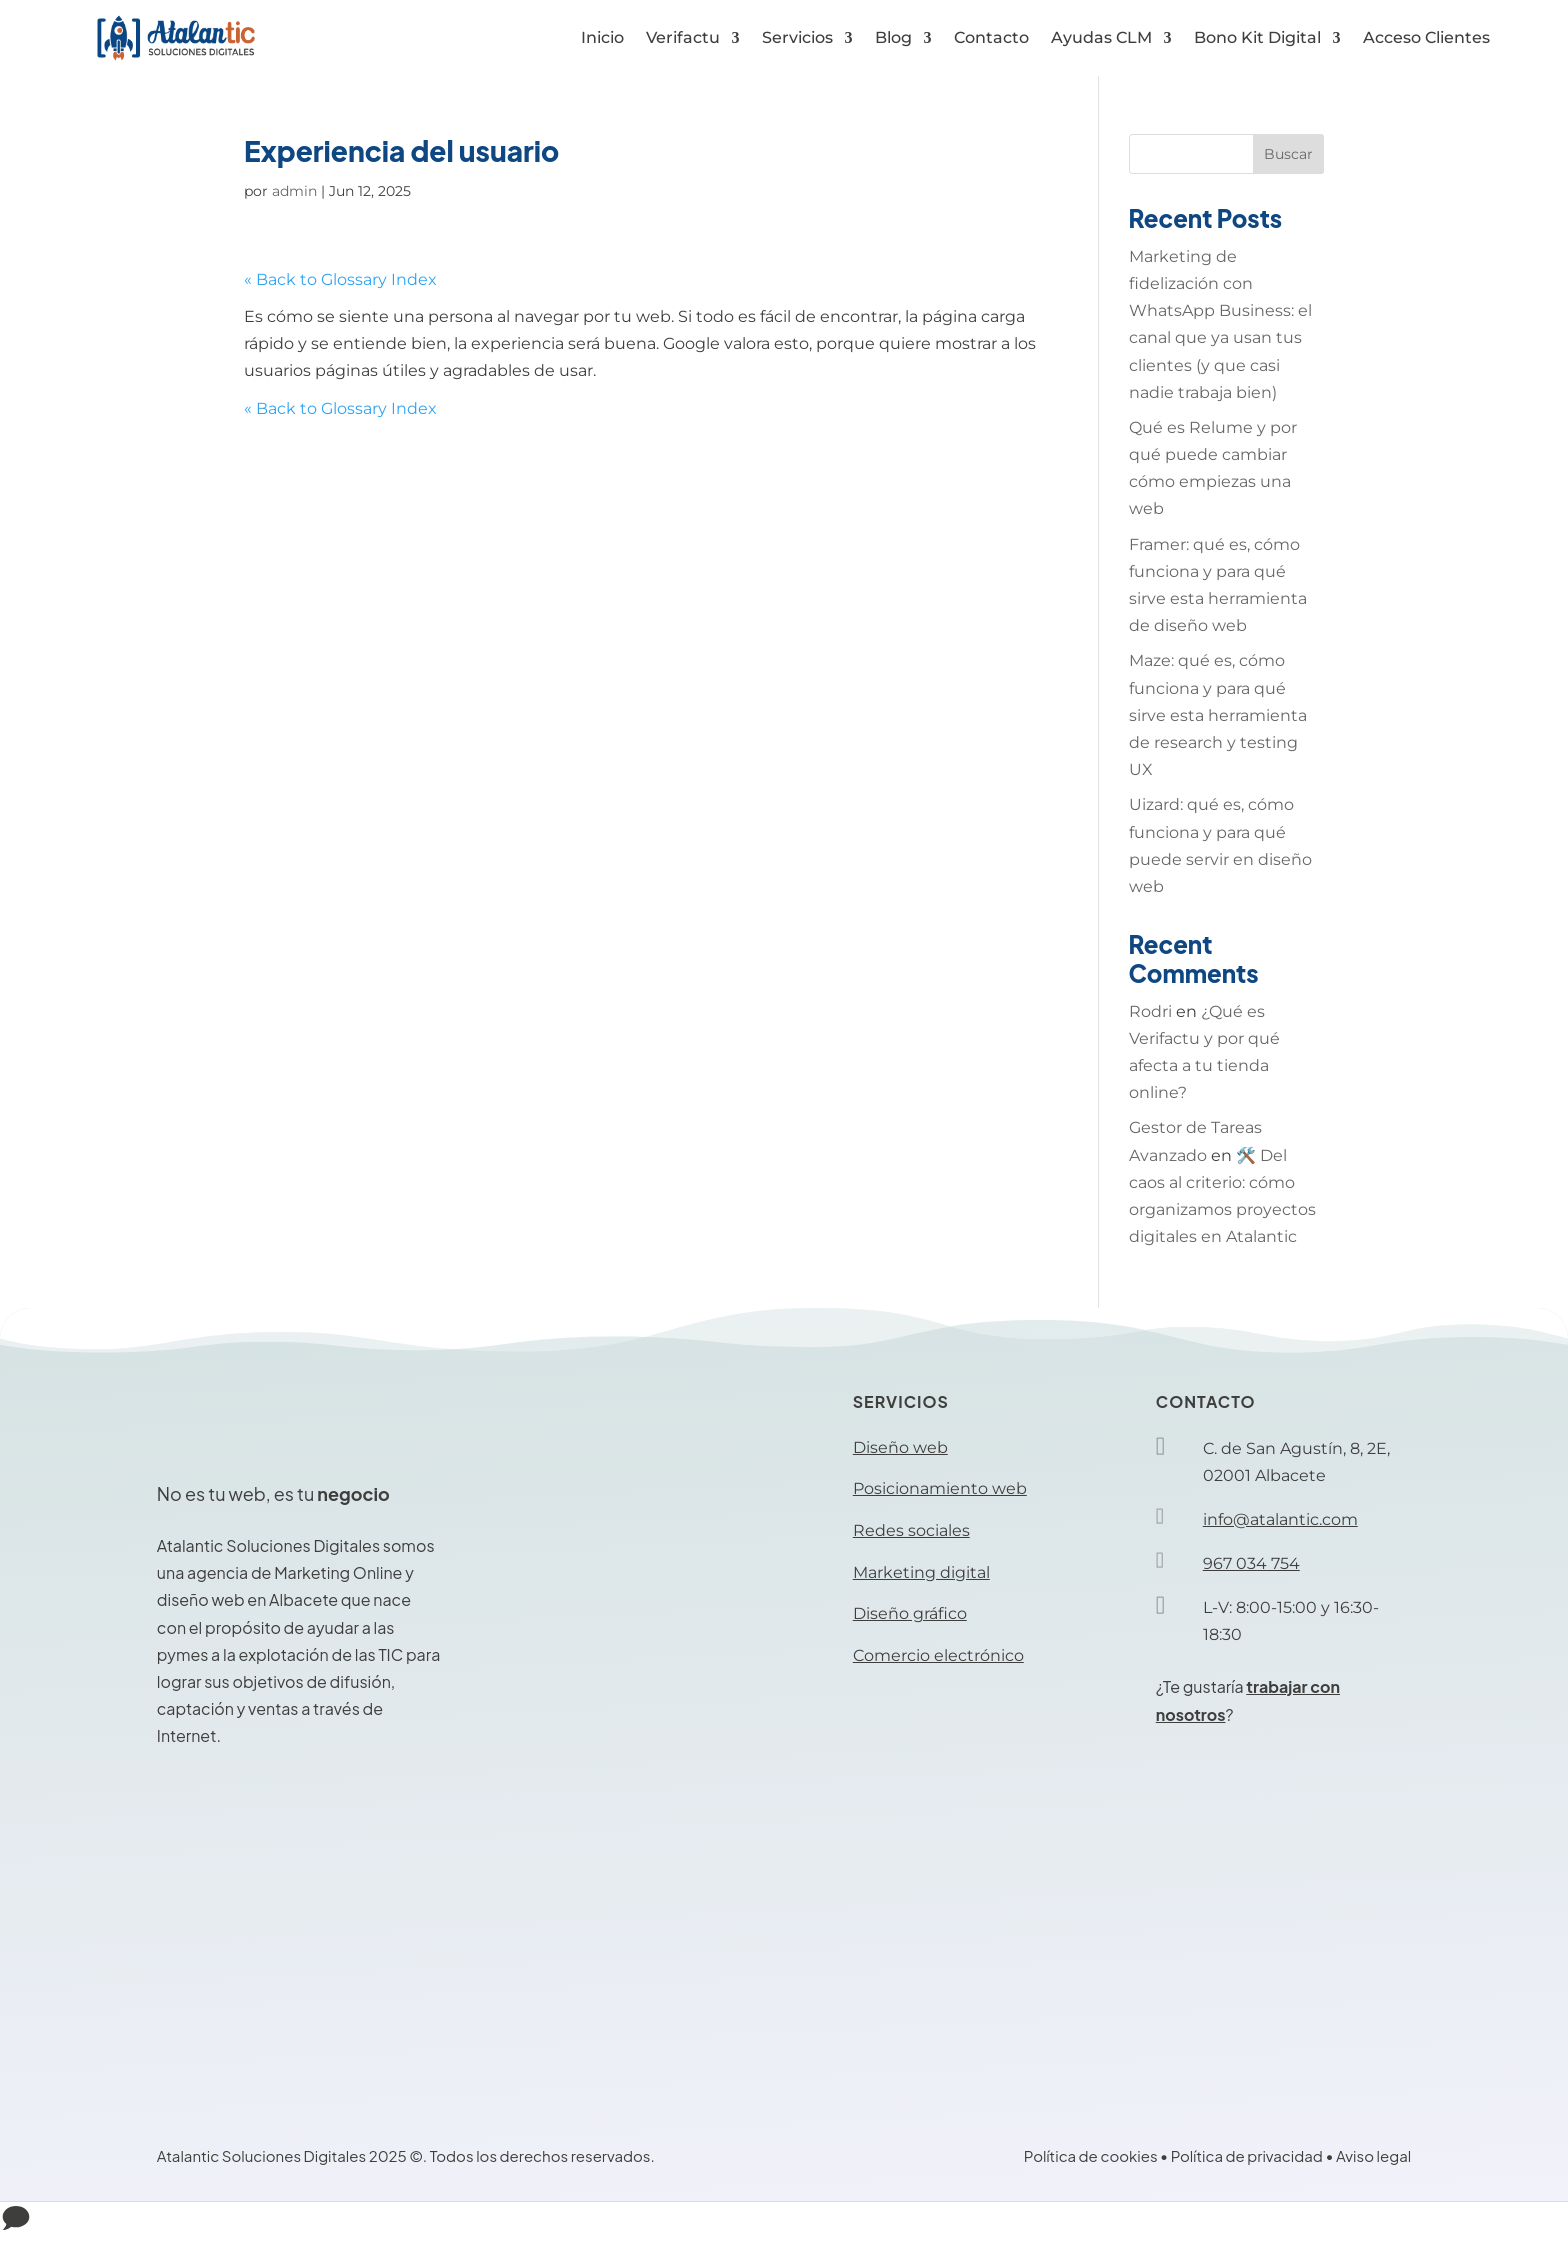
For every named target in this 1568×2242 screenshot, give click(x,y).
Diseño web (900, 1447)
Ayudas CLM (1101, 37)
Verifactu (683, 37)
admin (294, 191)
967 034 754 (1251, 1563)
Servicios (797, 37)
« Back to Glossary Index (340, 279)
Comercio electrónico (938, 1655)
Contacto (991, 37)
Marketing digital (921, 1572)
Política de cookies (1091, 2155)
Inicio (602, 37)
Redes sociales (911, 1530)
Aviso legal (1373, 2155)
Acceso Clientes (1426, 37)
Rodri (1150, 1011)
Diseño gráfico (910, 1613)
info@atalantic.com (1280, 1519)
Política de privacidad (1247, 2155)
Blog (893, 37)
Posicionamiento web (940, 1488)
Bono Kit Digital (1257, 37)
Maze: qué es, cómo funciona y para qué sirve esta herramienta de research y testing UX (1218, 715)
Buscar (1288, 154)
